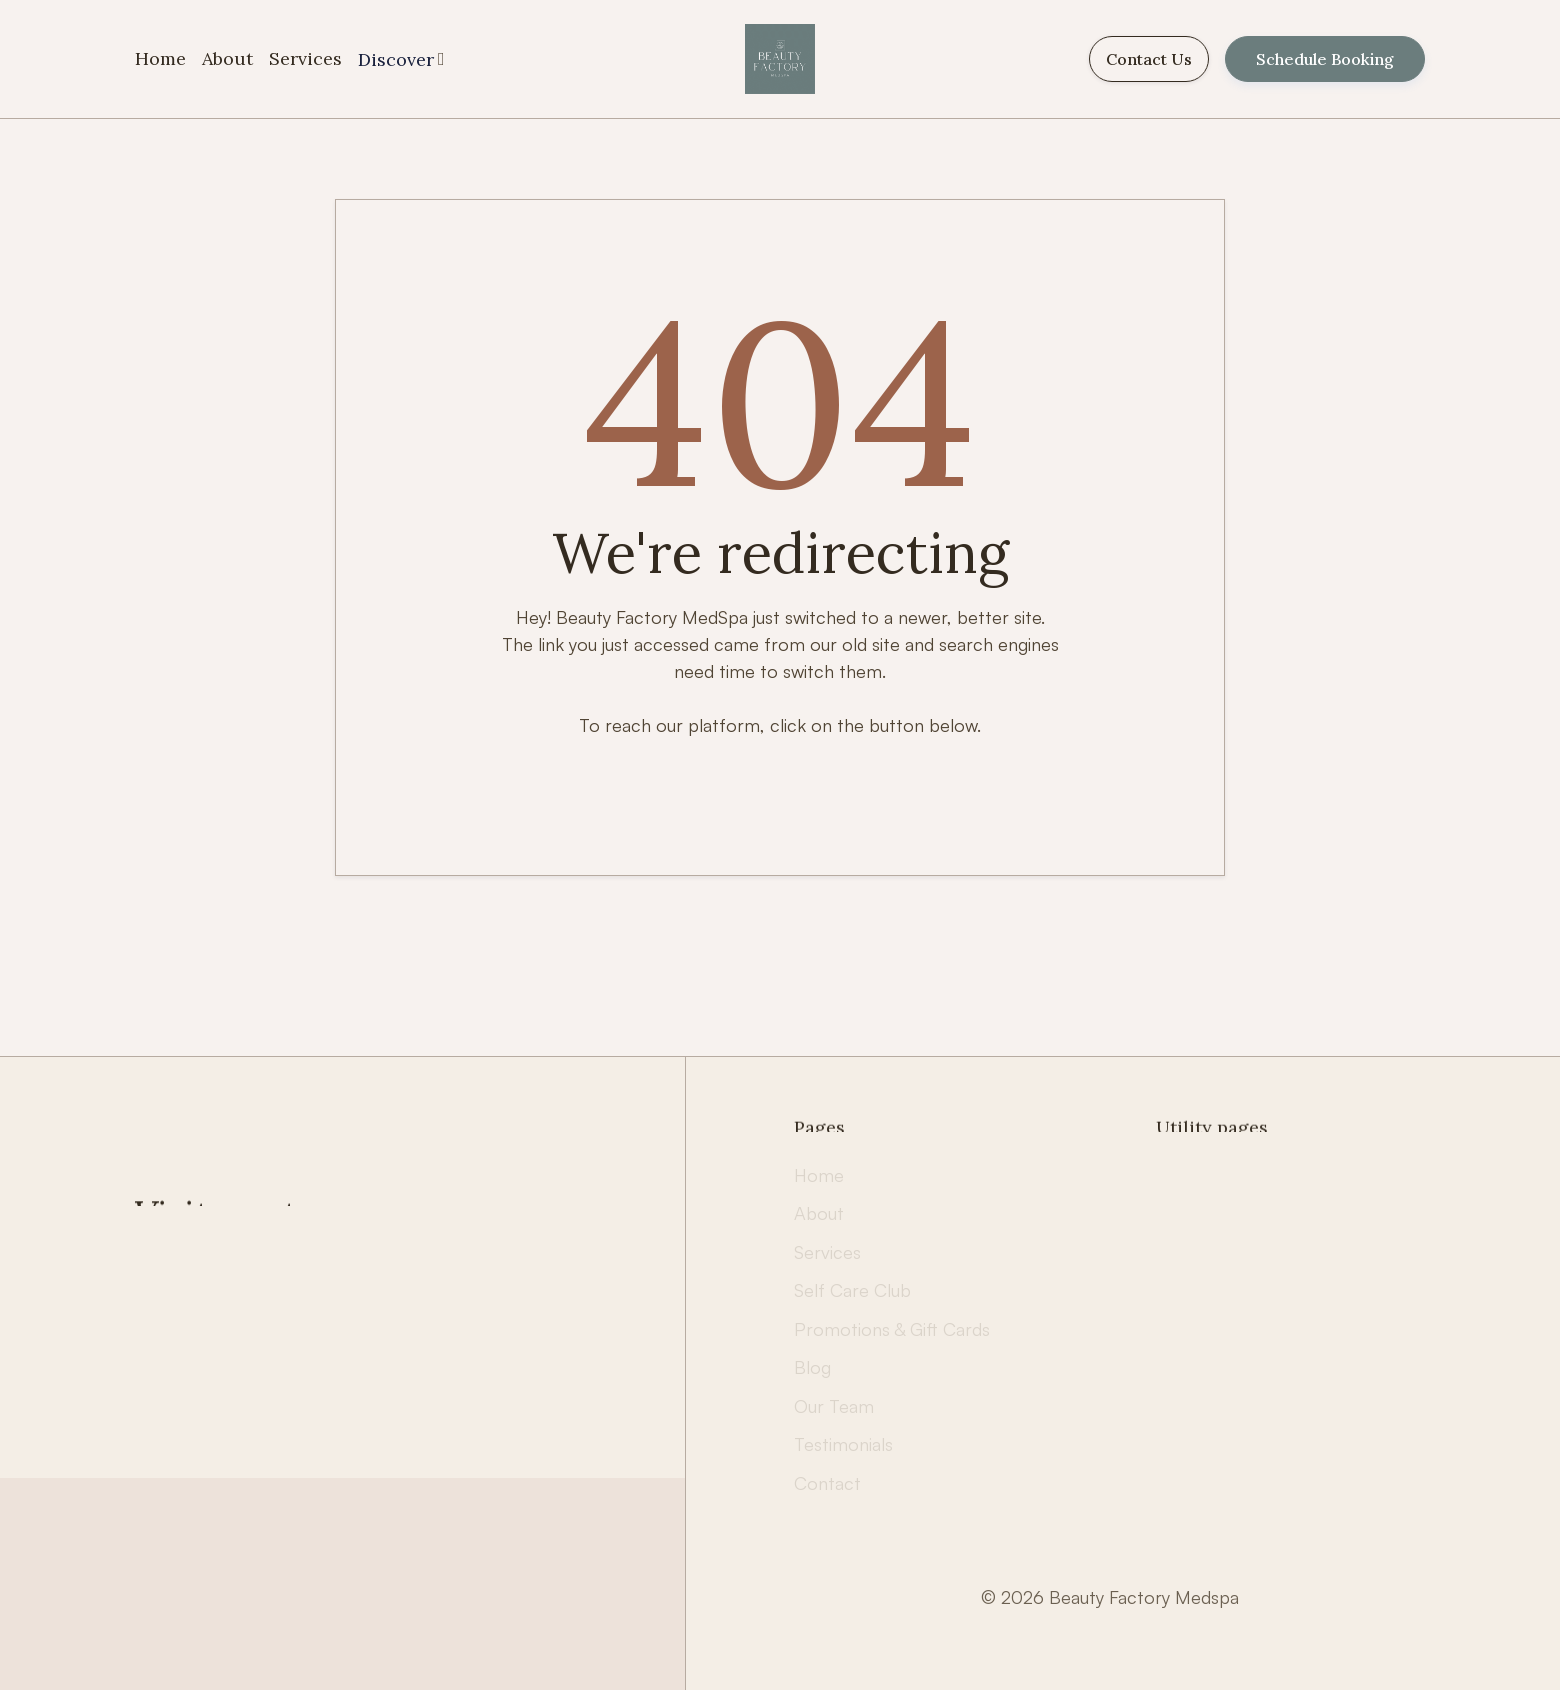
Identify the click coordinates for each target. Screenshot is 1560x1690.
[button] (401, 59)
